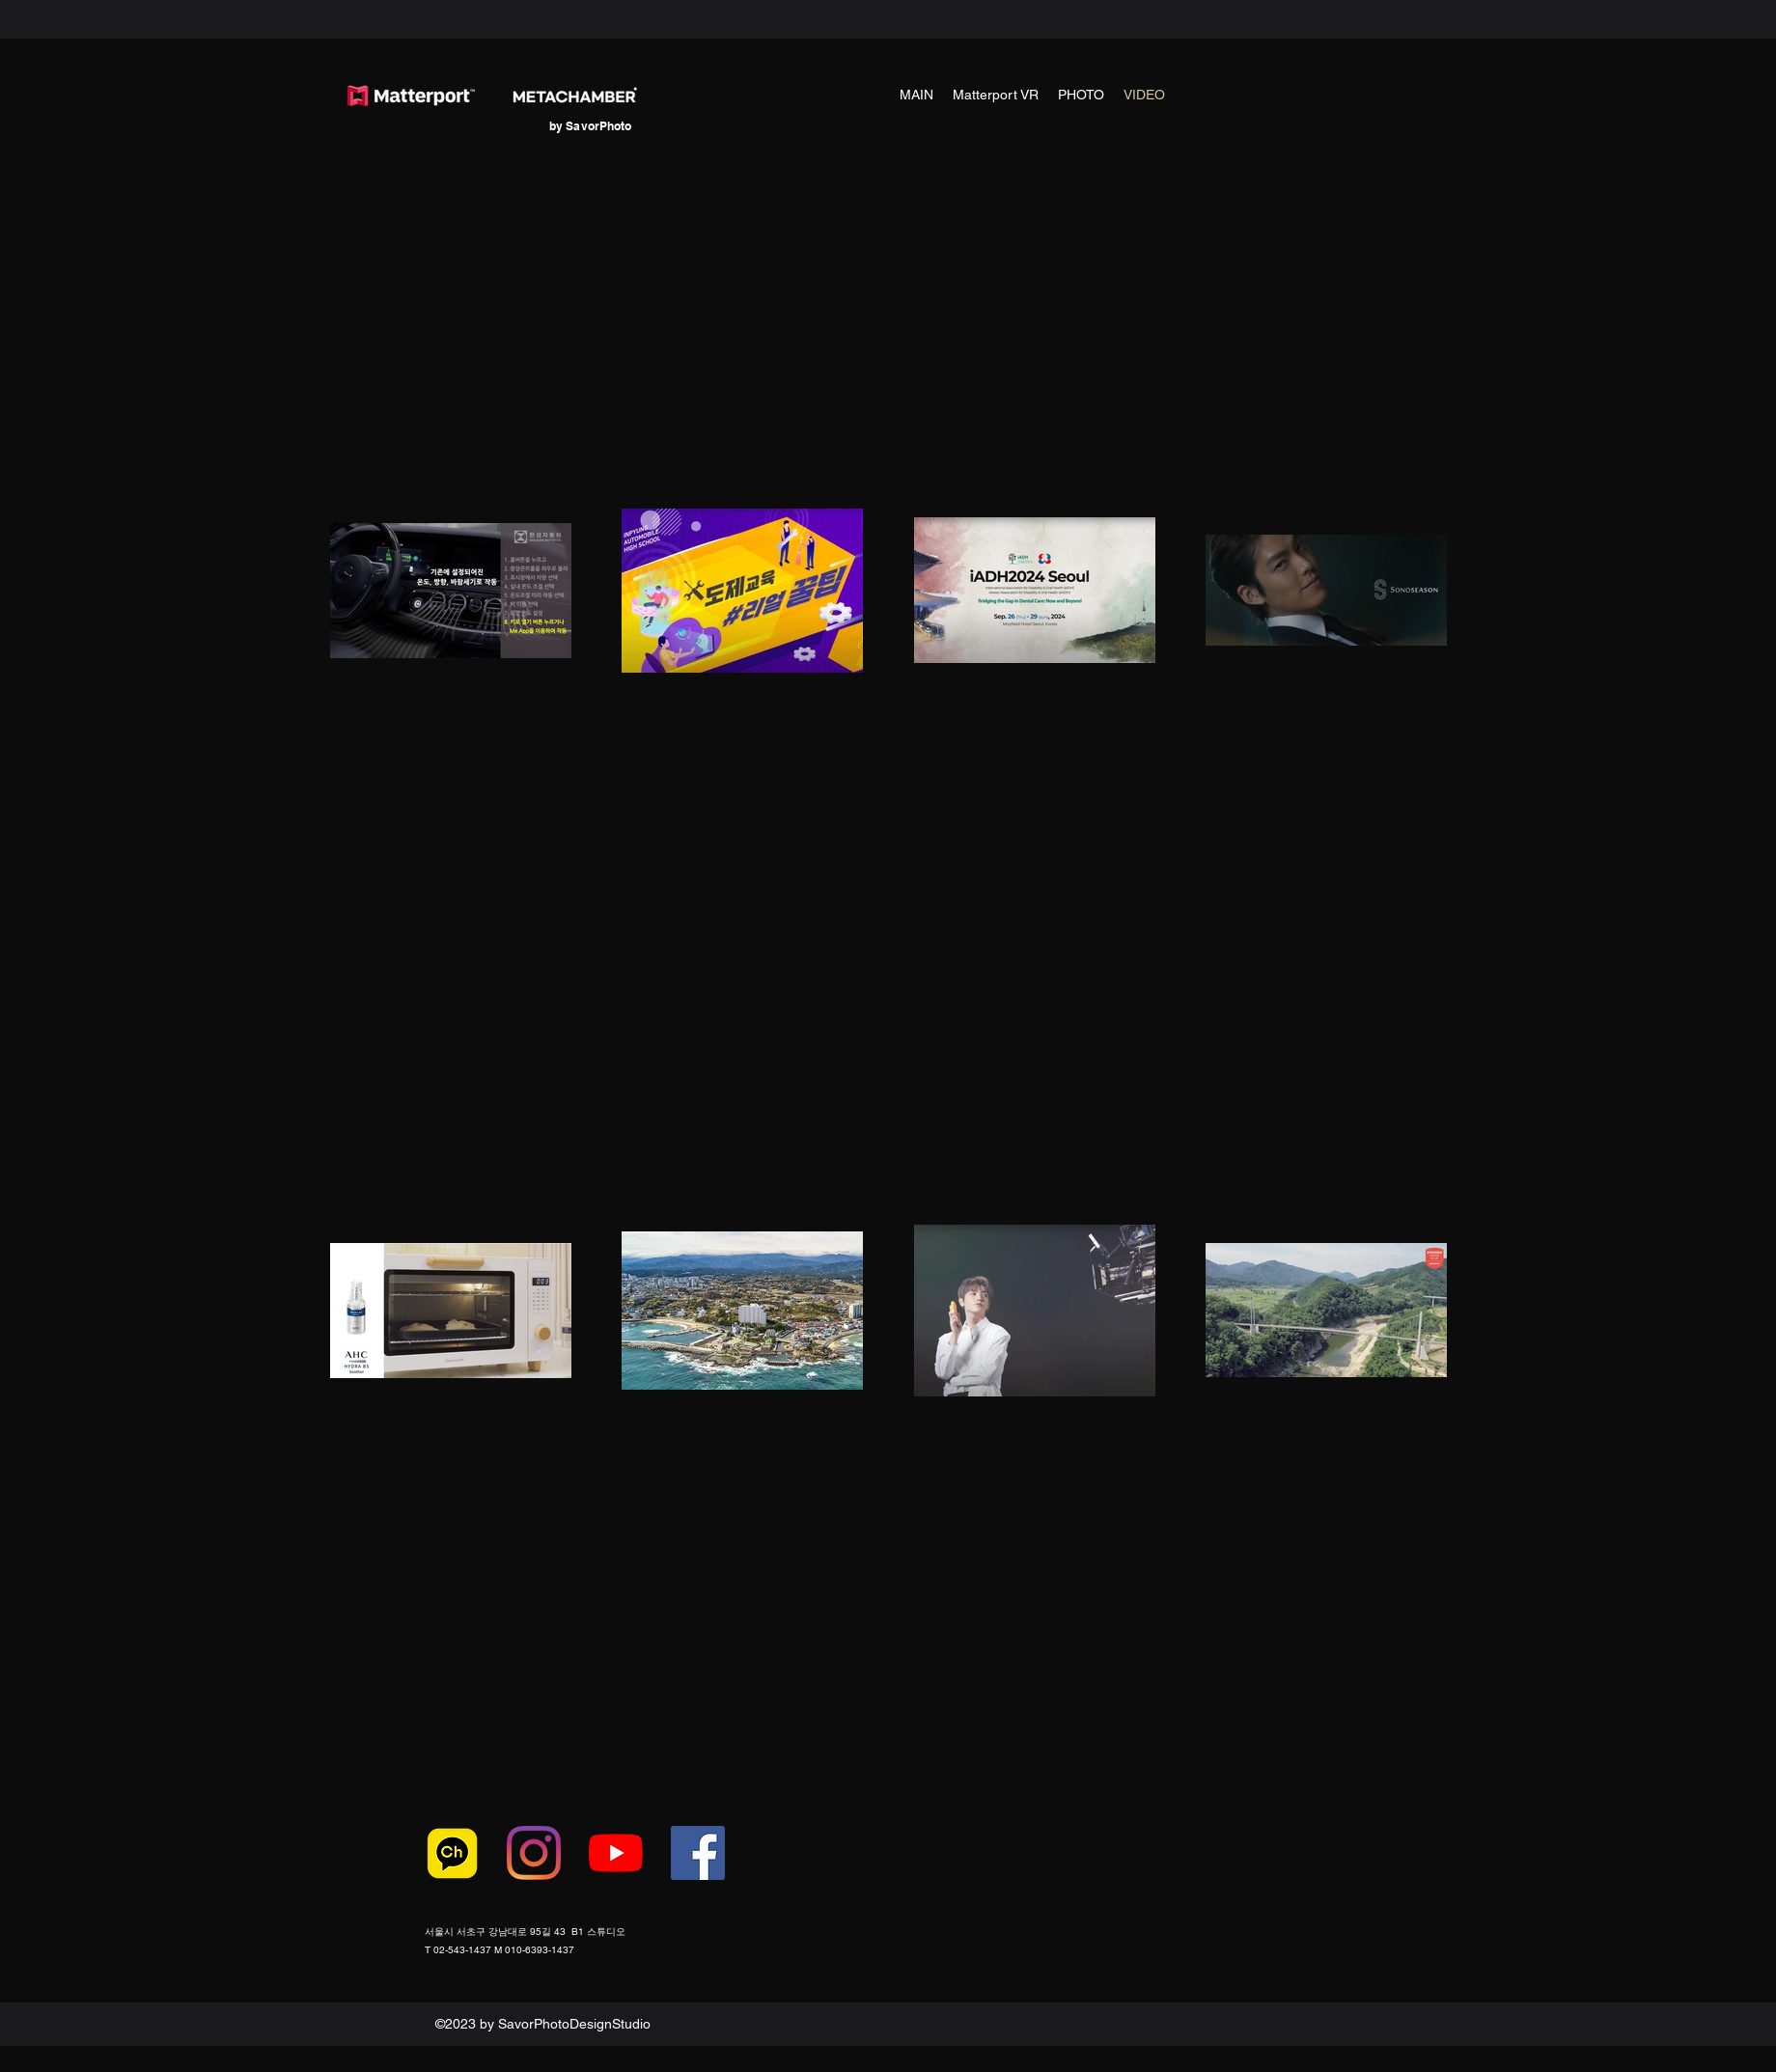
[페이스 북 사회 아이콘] (698, 1853)
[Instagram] (534, 1853)
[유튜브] (616, 1853)
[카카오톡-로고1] (452, 1853)
